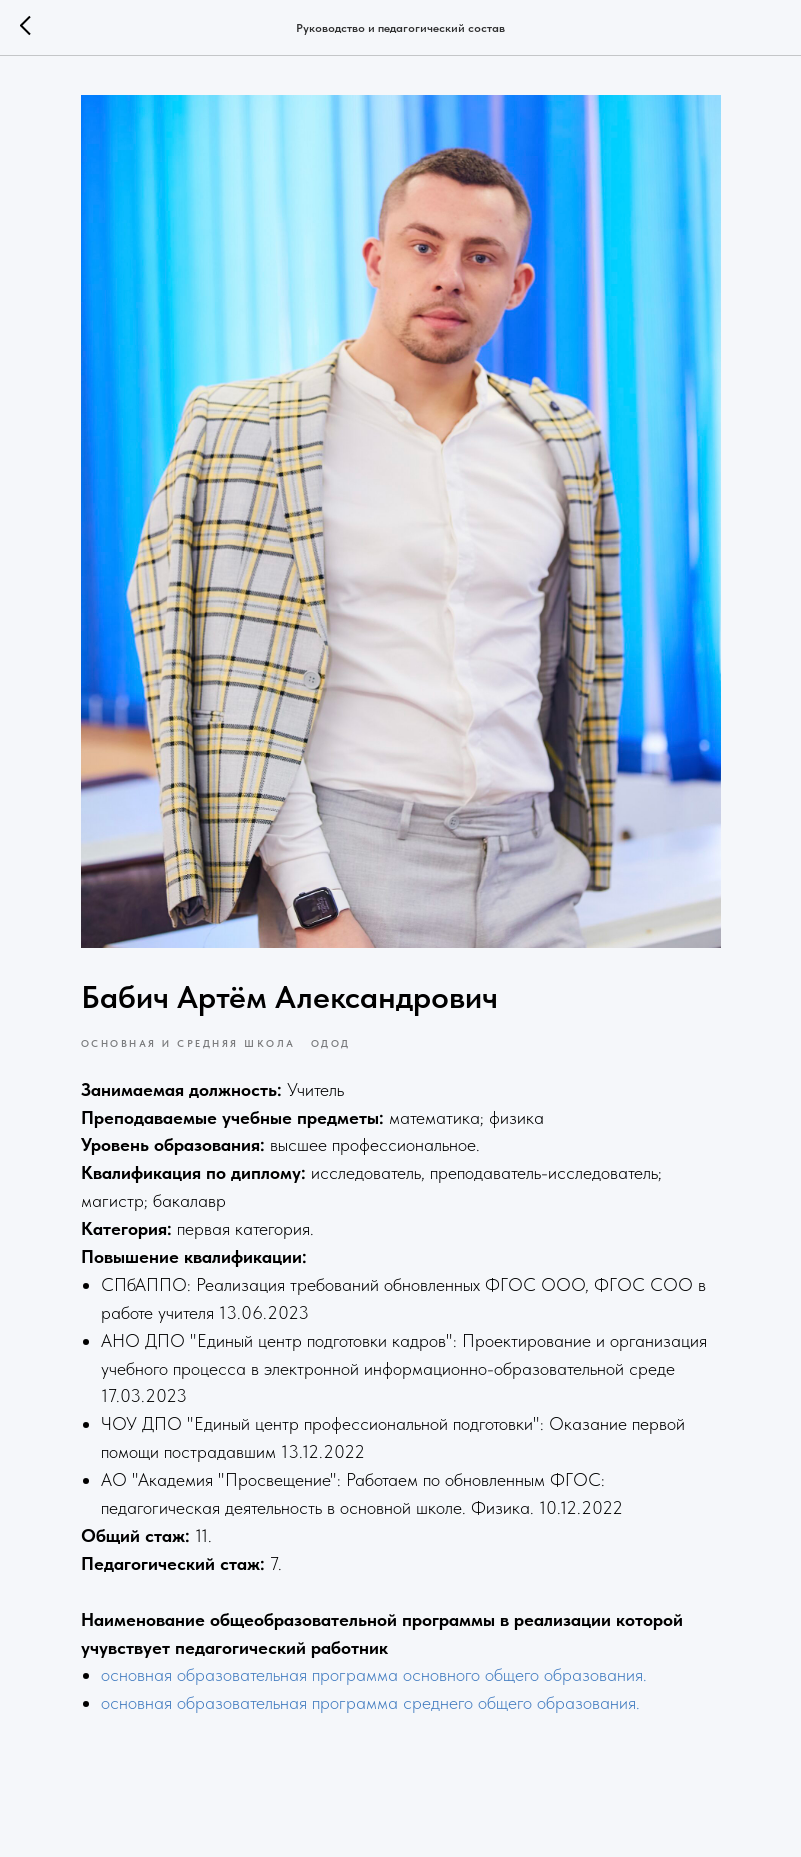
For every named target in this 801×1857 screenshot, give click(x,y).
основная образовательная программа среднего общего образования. (370, 1702)
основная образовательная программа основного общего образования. (374, 1674)
